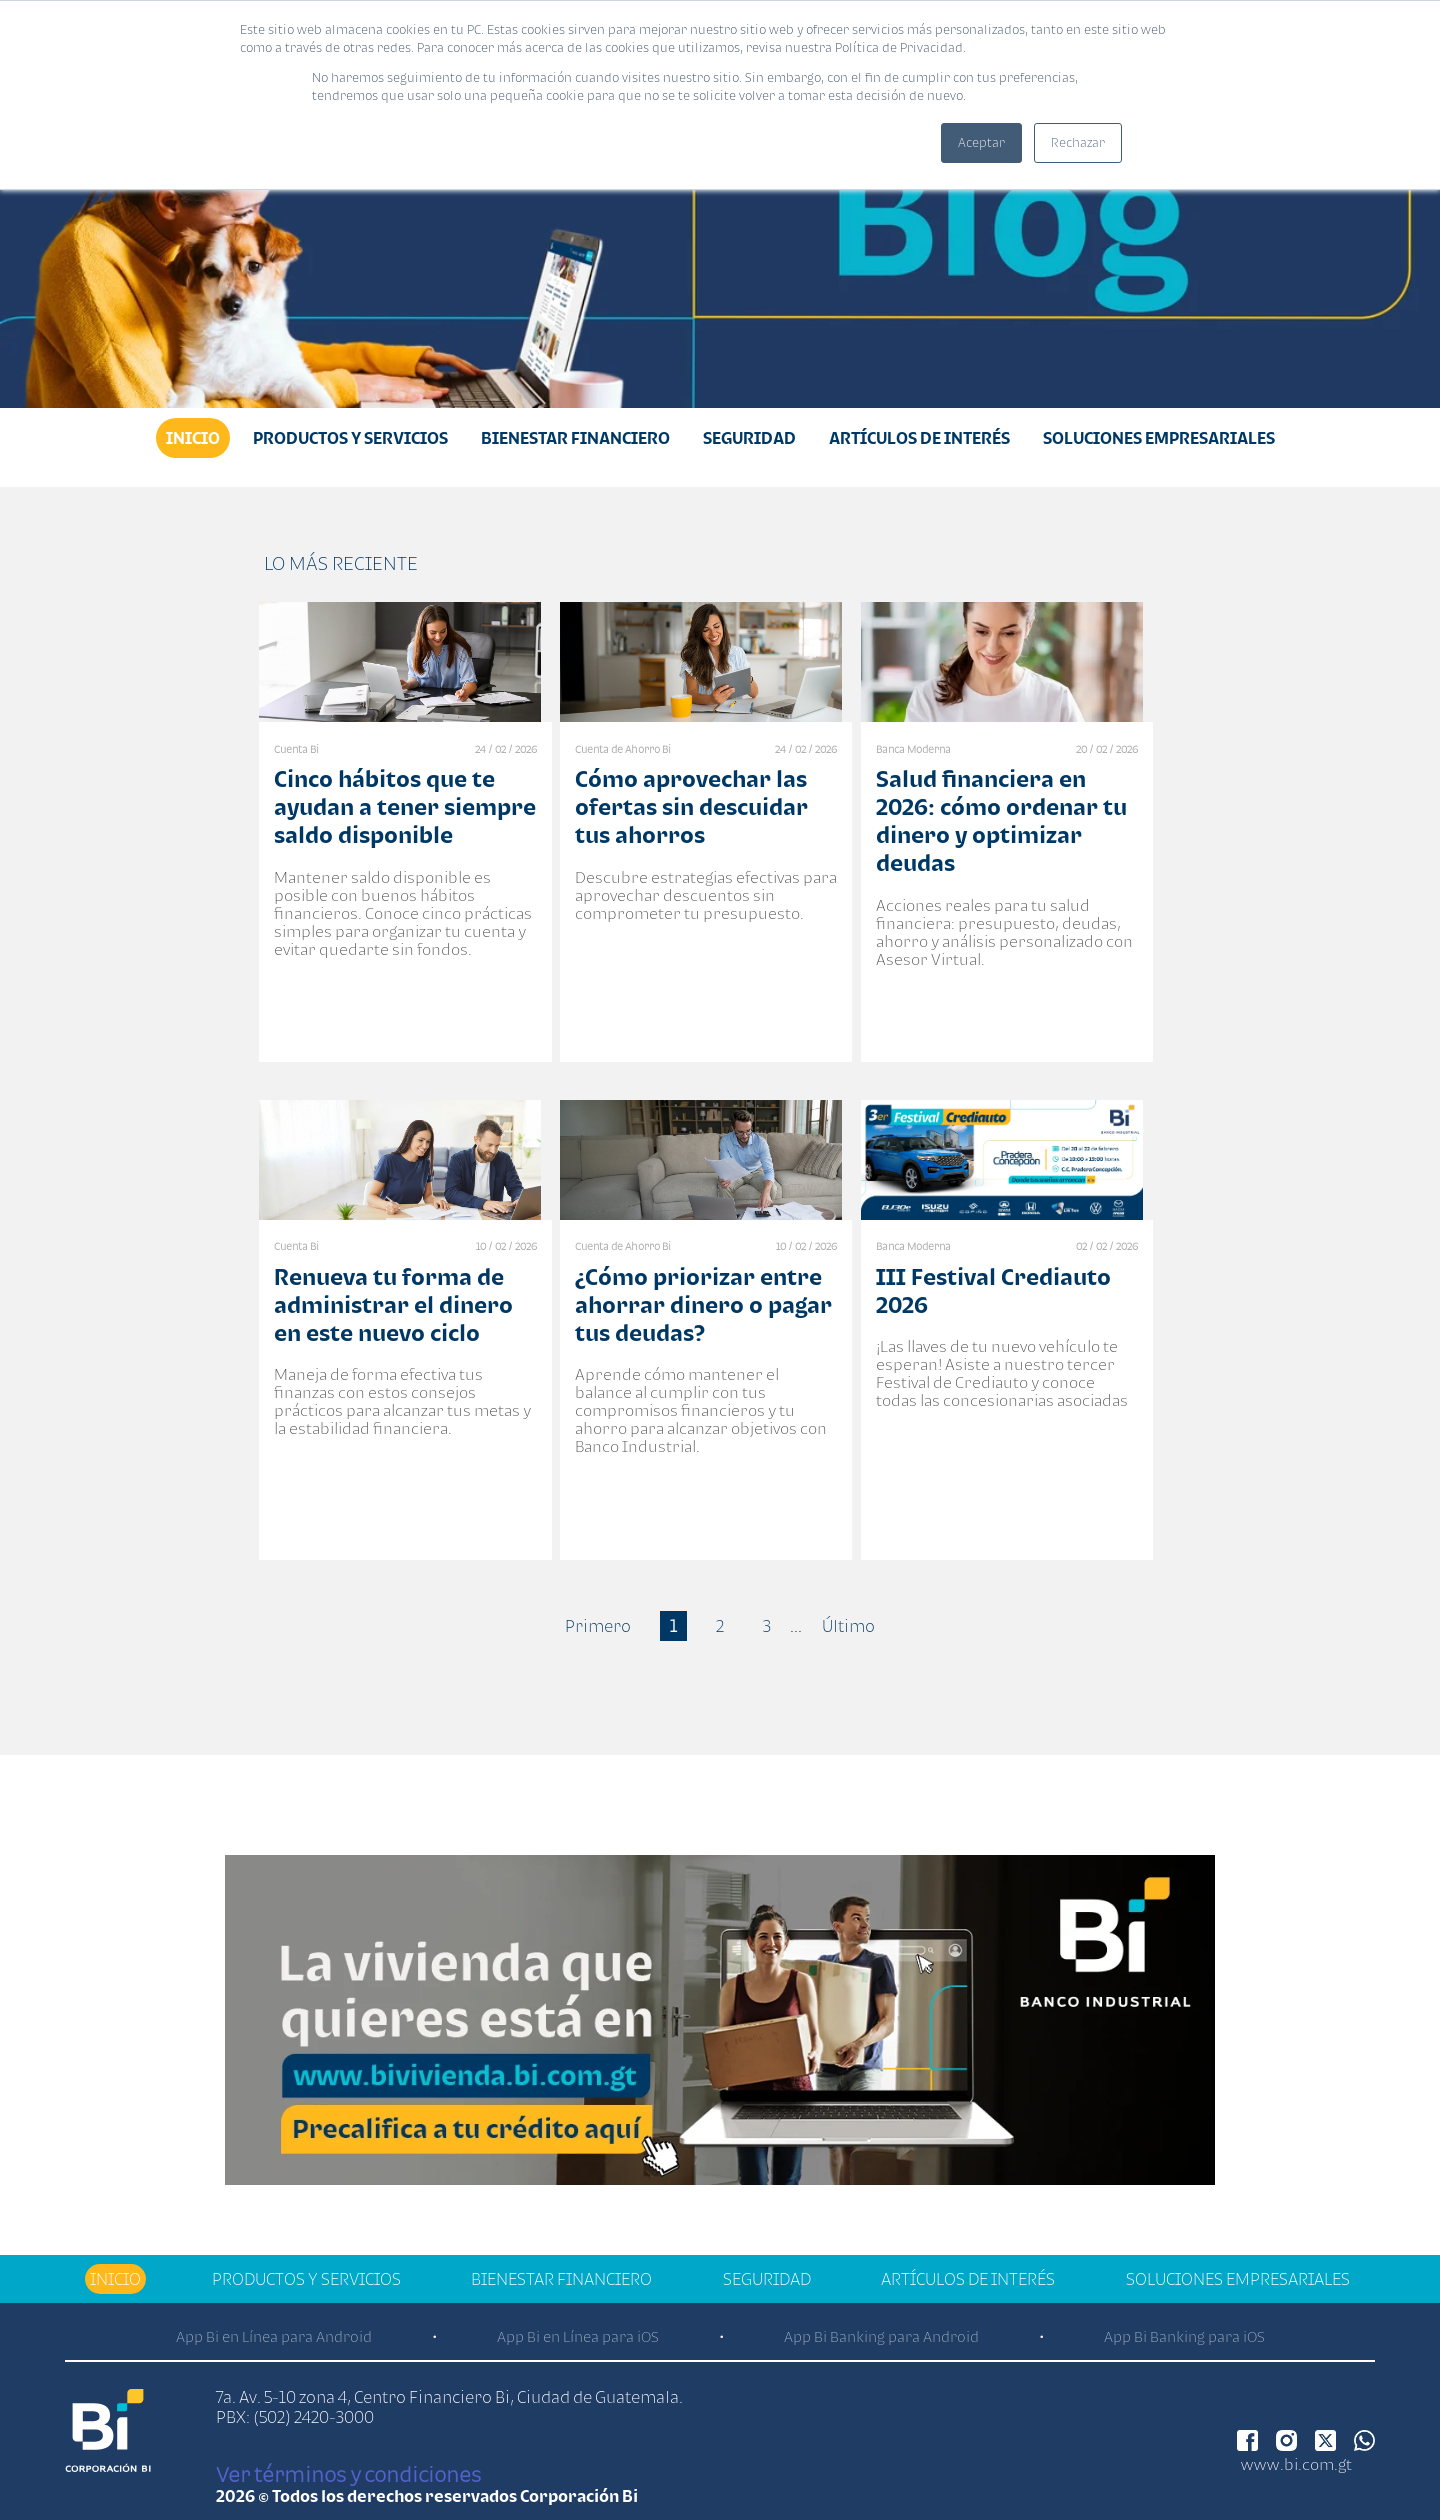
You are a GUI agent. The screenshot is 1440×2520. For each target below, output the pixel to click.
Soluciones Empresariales (1159, 438)
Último (848, 1626)
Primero (598, 1626)
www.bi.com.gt (1296, 2464)
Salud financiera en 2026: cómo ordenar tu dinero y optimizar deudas (1001, 820)
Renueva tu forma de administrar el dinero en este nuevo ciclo (393, 1304)
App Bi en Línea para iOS (578, 2336)
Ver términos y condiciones (348, 2474)
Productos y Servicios (350, 438)
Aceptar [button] (981, 142)
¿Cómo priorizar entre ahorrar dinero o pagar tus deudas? (703, 1304)
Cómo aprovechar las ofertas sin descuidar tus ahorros (691, 806)
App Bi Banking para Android (881, 2336)
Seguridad (749, 438)
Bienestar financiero (575, 438)
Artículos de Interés (919, 438)
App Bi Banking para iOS (1184, 2336)
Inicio (193, 438)
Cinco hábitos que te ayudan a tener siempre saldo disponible (405, 806)
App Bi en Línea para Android (274, 2336)
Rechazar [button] (1078, 142)
